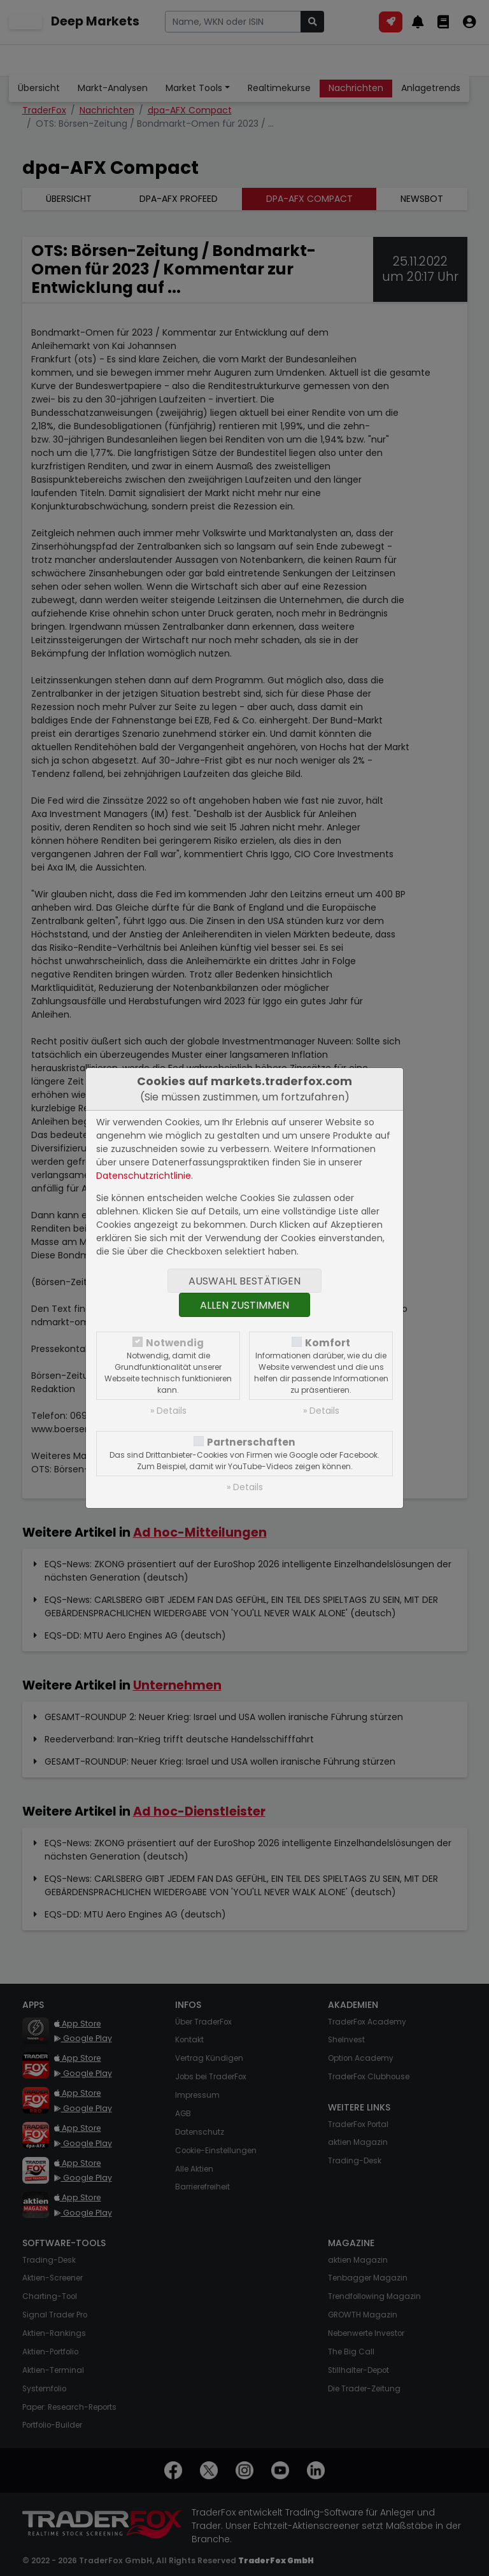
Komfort (327, 1342)
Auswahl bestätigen (244, 1281)
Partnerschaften (251, 1442)
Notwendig (175, 1342)
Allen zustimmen (244, 1305)
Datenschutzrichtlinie (143, 1175)
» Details (168, 1410)
